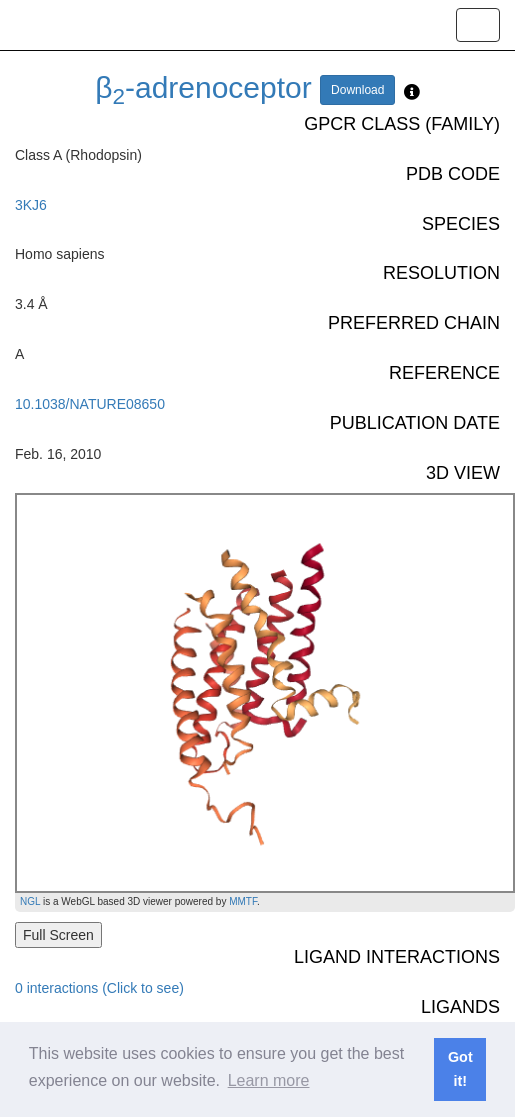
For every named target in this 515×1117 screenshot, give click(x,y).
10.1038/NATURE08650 (90, 404)
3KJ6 (31, 205)
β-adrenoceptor (203, 87)
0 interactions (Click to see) (99, 988)
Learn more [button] (269, 1080)
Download (357, 90)
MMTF (243, 901)
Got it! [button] (460, 1069)
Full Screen (58, 935)
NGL (30, 901)
